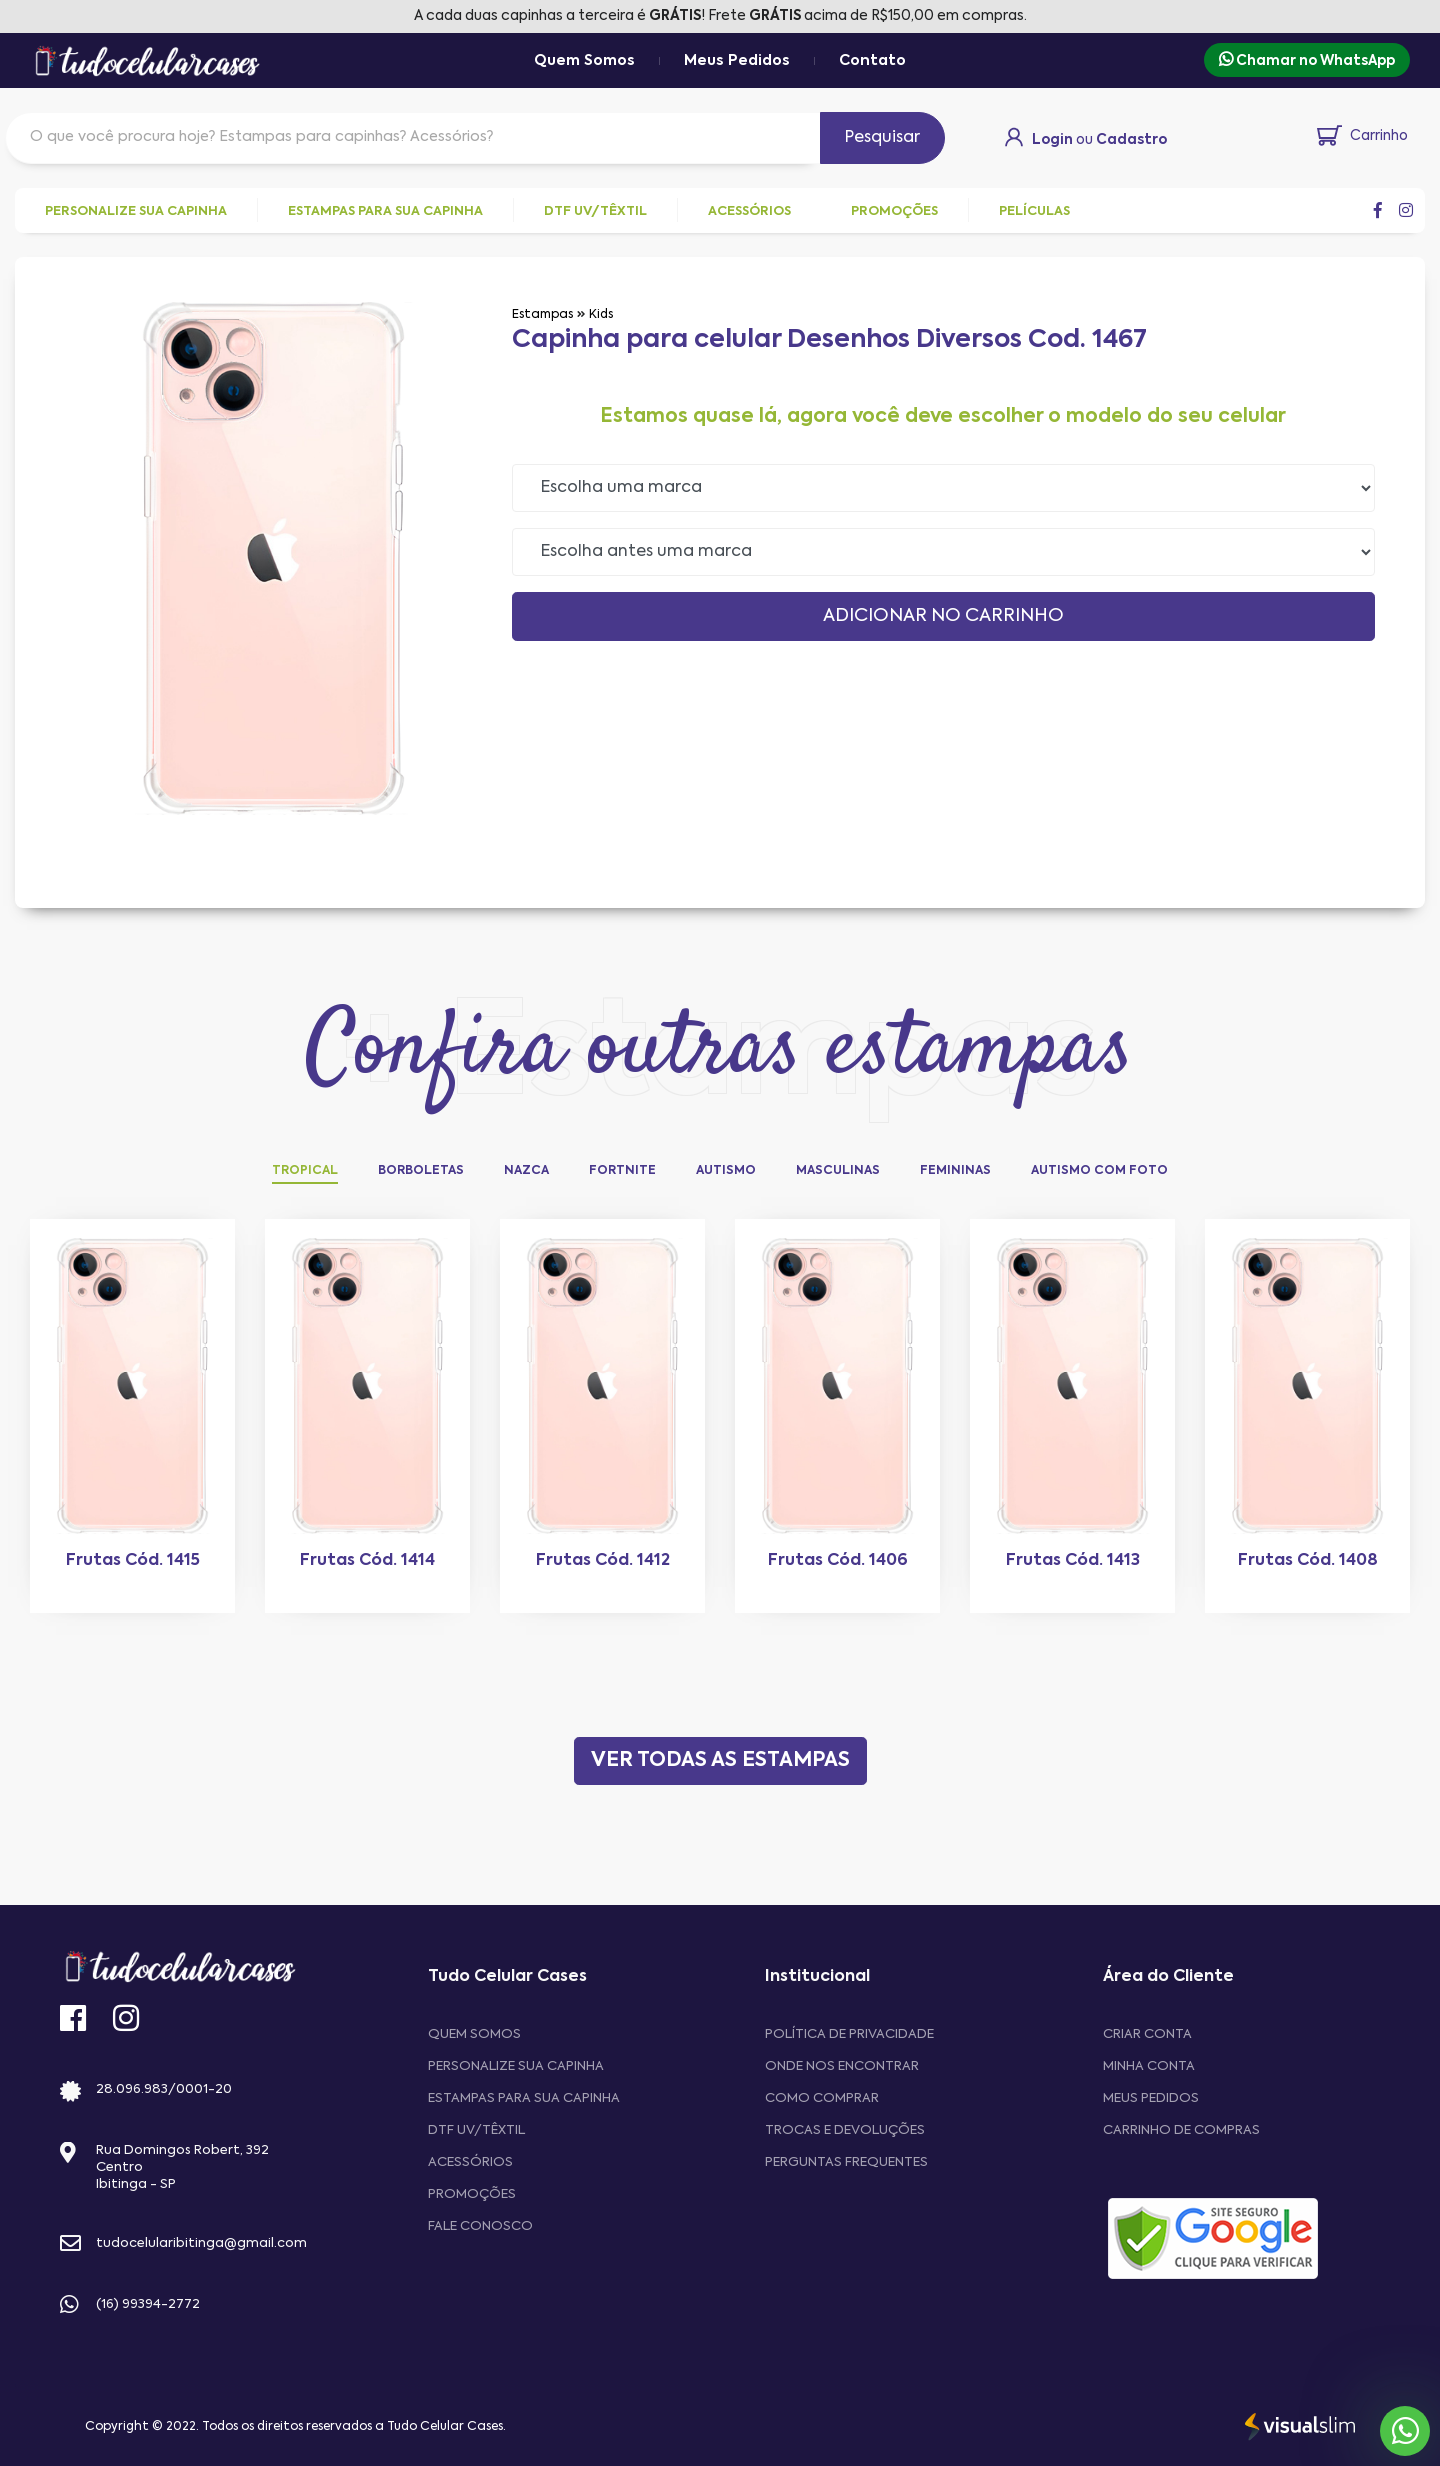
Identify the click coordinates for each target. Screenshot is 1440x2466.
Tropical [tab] (305, 1171)
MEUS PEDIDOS (1151, 2098)
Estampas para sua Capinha (524, 2098)
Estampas (542, 315)
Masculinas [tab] (838, 1171)
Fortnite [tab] (622, 1171)
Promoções (472, 2194)
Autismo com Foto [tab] (1099, 1171)
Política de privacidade (849, 2034)
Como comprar (822, 2098)
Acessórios (470, 2162)
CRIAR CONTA (1147, 2034)
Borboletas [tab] (421, 1171)
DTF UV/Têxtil (476, 2130)
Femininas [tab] (955, 1171)
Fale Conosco (480, 2226)
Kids (601, 315)
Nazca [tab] (526, 1171)
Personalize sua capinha (516, 2066)
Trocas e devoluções (845, 2130)
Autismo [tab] (726, 1171)
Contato (872, 61)
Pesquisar (882, 138)
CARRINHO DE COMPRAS (1181, 2130)
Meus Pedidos (737, 61)
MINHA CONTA (1149, 2066)
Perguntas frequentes (846, 2162)
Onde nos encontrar (842, 2066)
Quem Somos (584, 61)
